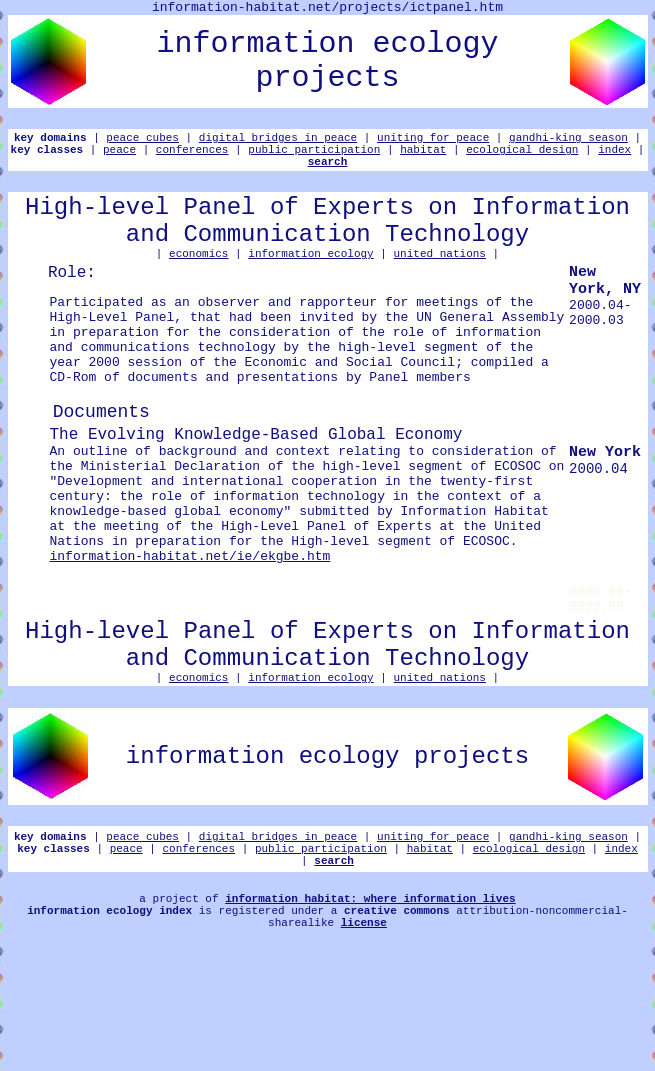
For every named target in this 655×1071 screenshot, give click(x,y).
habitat (423, 157)
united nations (440, 279)
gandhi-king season (568, 142)
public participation (314, 157)
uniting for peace (433, 142)
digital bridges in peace (278, 142)
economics (198, 279)
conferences (192, 157)
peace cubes (142, 142)
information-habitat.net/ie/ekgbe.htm (190, 636)
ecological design (522, 157)
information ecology (310, 279)
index (614, 157)
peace (119, 157)
